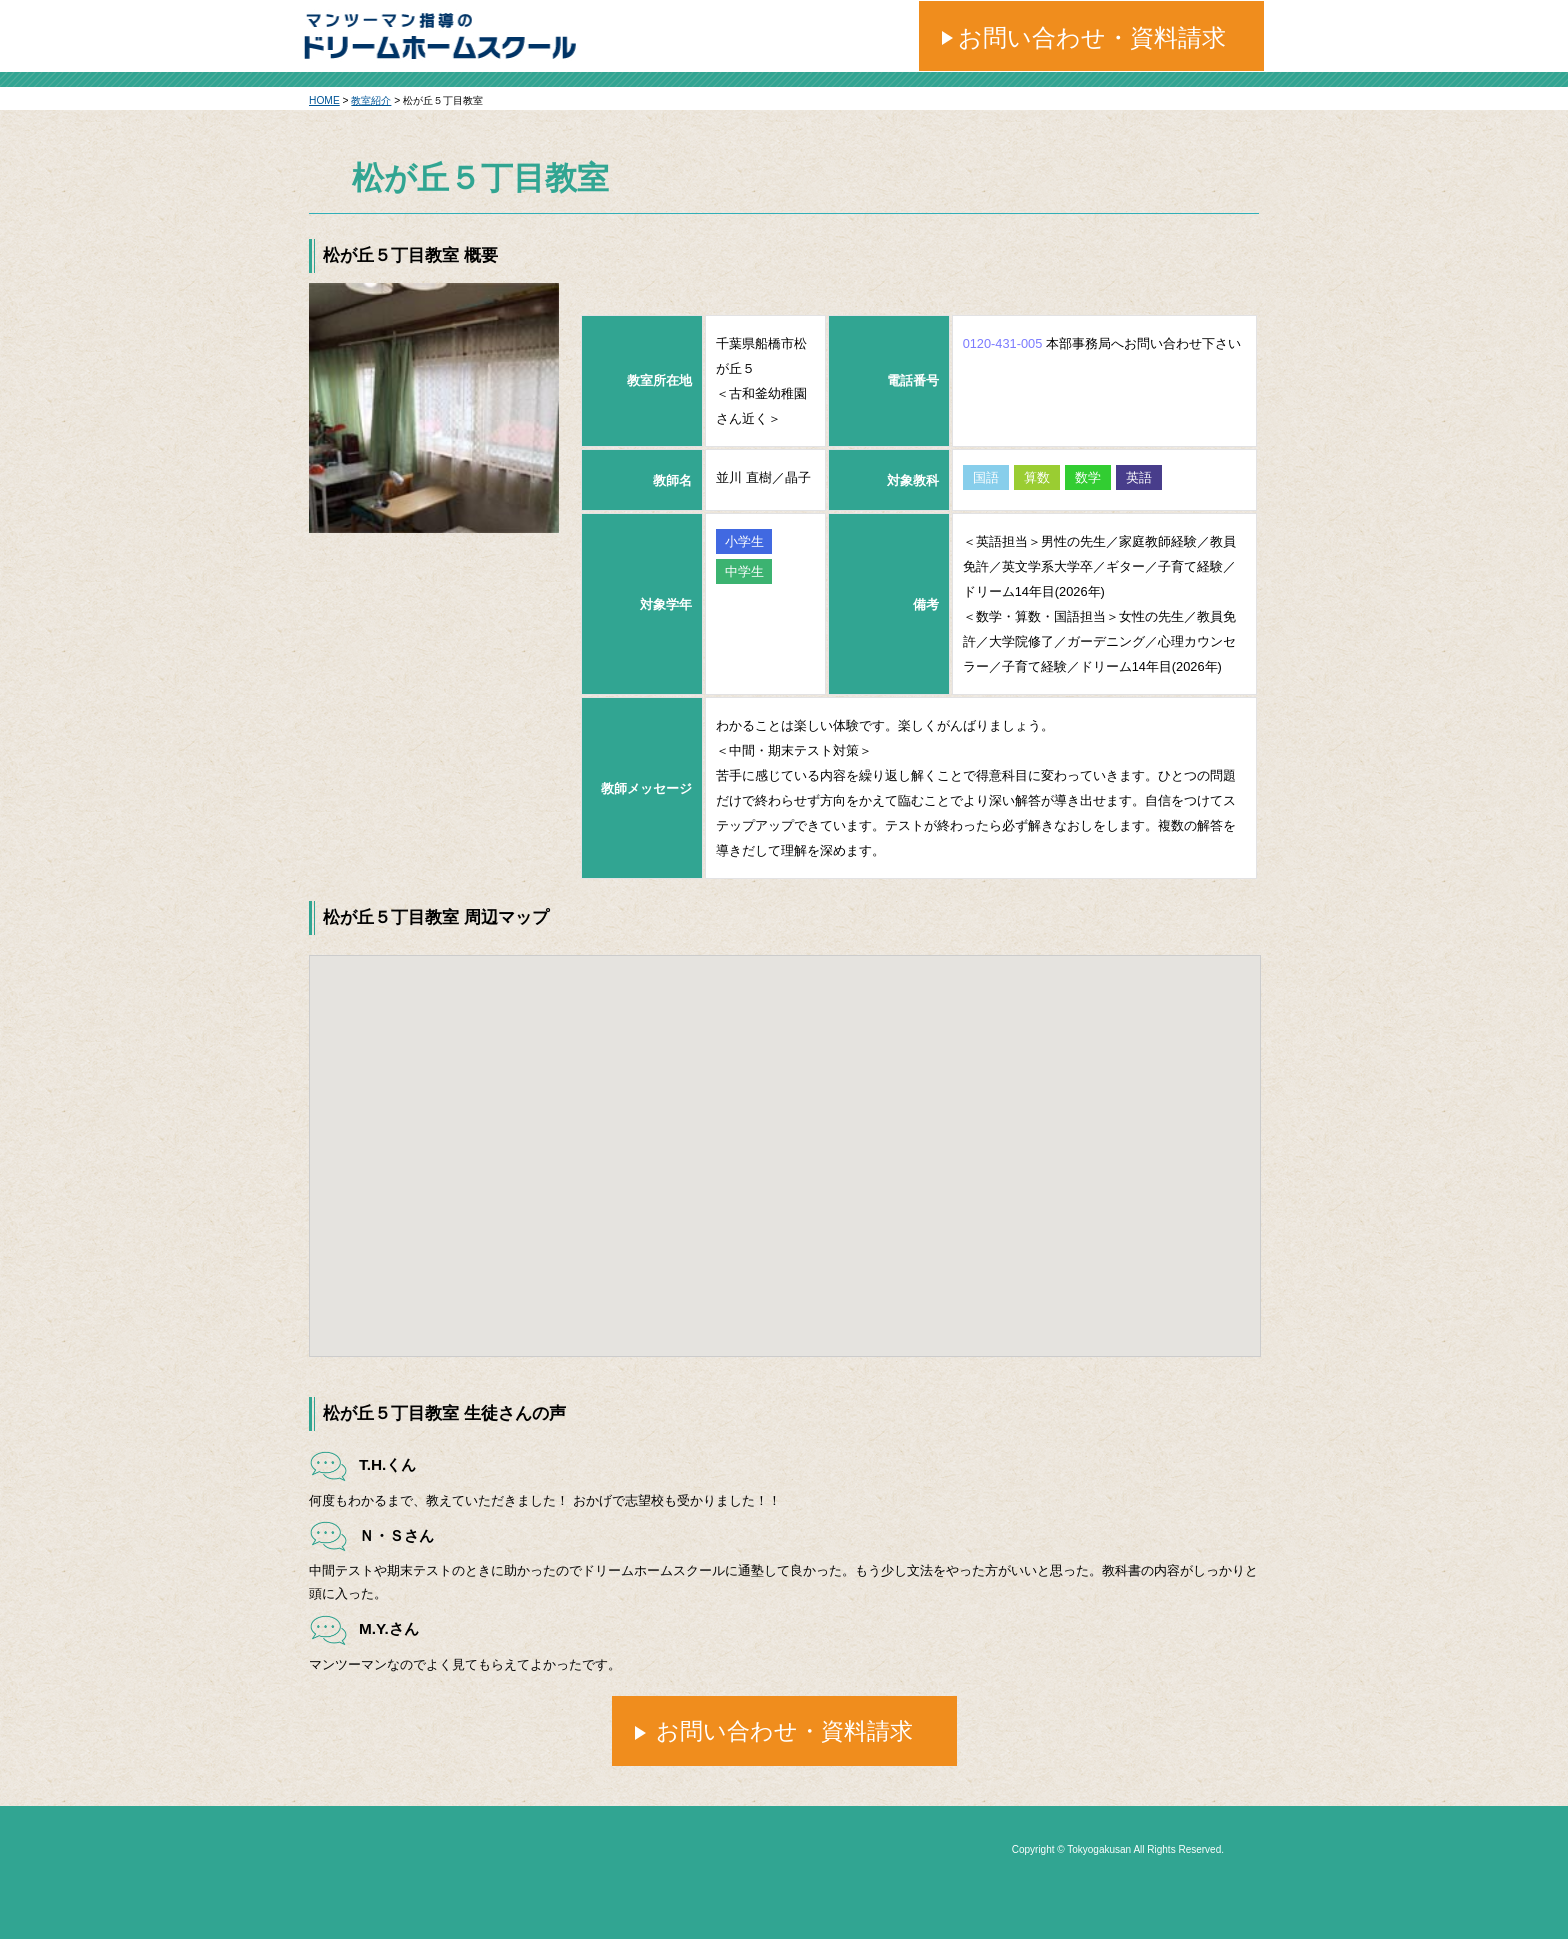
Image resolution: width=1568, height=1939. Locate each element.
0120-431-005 (1003, 343)
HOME (324, 100)
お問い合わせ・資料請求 (1092, 37)
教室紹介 (371, 100)
